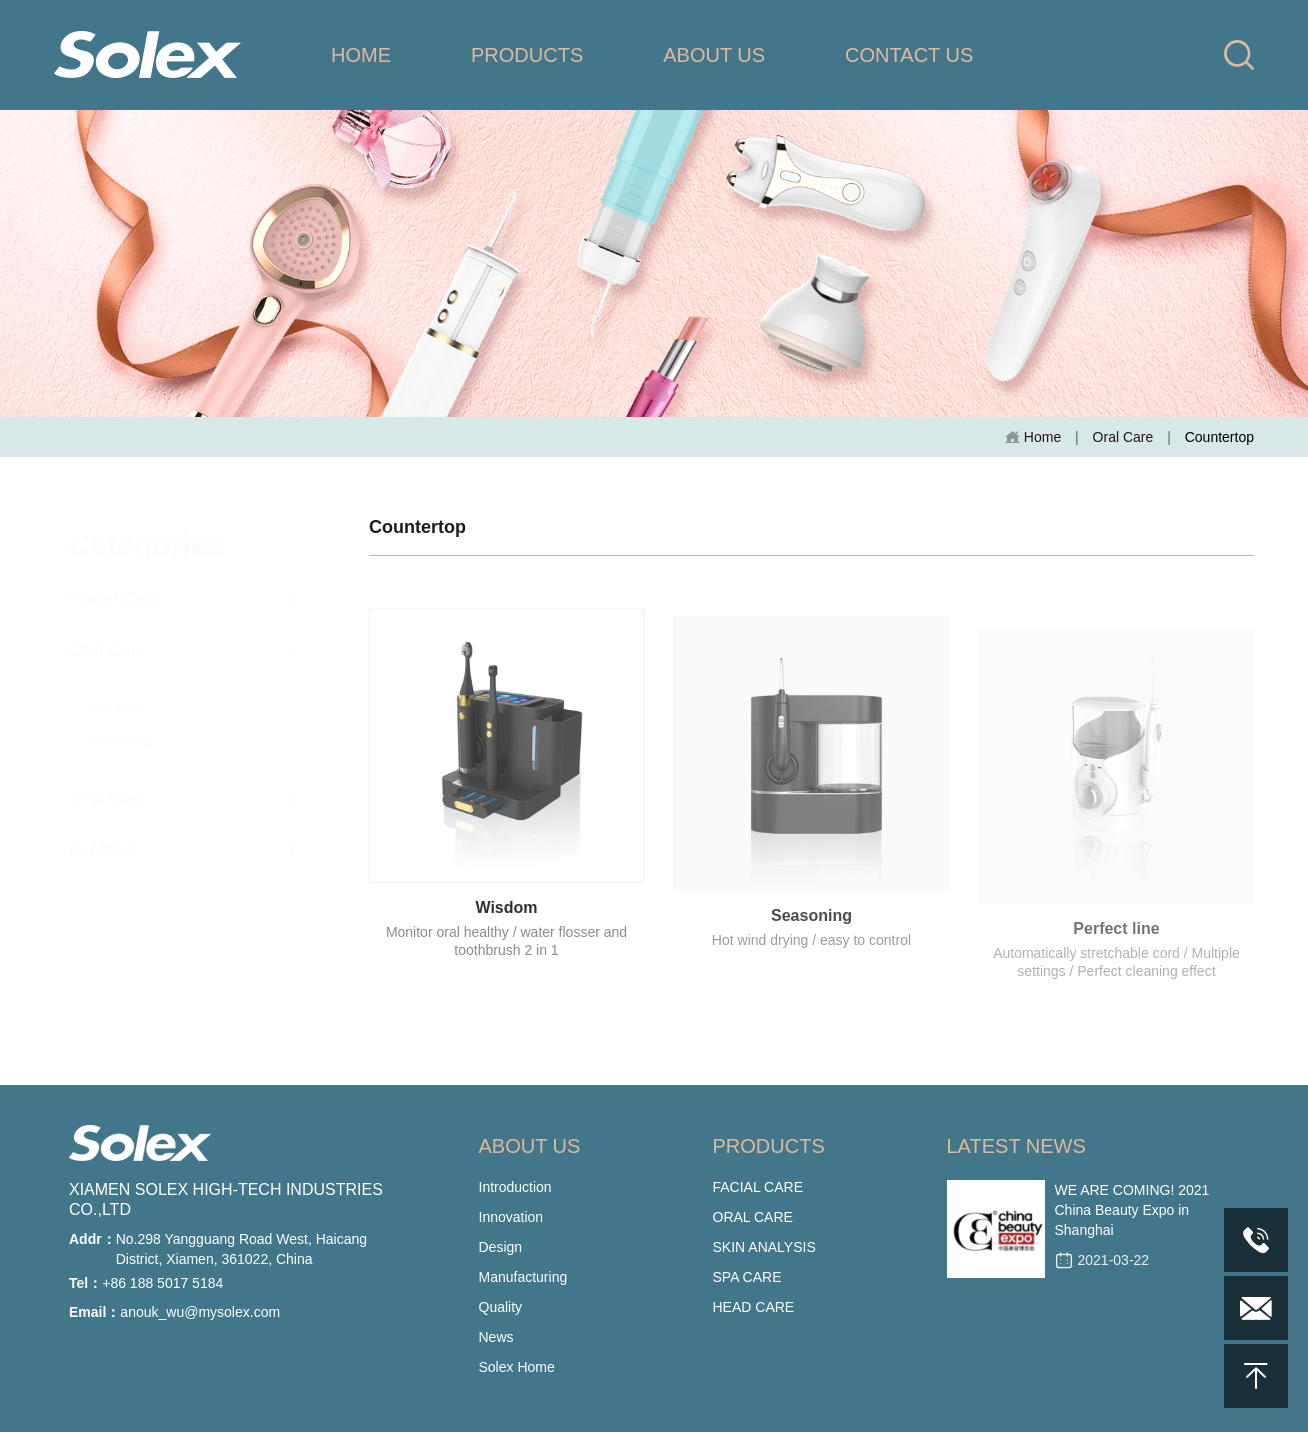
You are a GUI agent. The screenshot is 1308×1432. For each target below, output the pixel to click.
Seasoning (811, 930)
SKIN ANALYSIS (764, 1247)
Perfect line (1116, 946)
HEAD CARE (754, 1307)
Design (501, 1247)
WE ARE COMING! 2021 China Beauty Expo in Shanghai (1132, 1210)
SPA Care (108, 783)
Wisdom (506, 917)
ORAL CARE (753, 1217)
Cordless (108, 692)
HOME (361, 55)
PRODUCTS (527, 55)
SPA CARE (747, 1277)
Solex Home (517, 1367)
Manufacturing (523, 1277)
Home (1033, 437)
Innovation (511, 1217)
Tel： (85, 1283)
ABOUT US (714, 55)
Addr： (92, 1239)
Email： (94, 1312)
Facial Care (115, 583)
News (496, 1337)
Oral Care (1123, 437)
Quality (501, 1307)
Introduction (515, 1187)
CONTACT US (909, 55)
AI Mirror (103, 834)
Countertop (115, 726)
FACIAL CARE (758, 1187)
